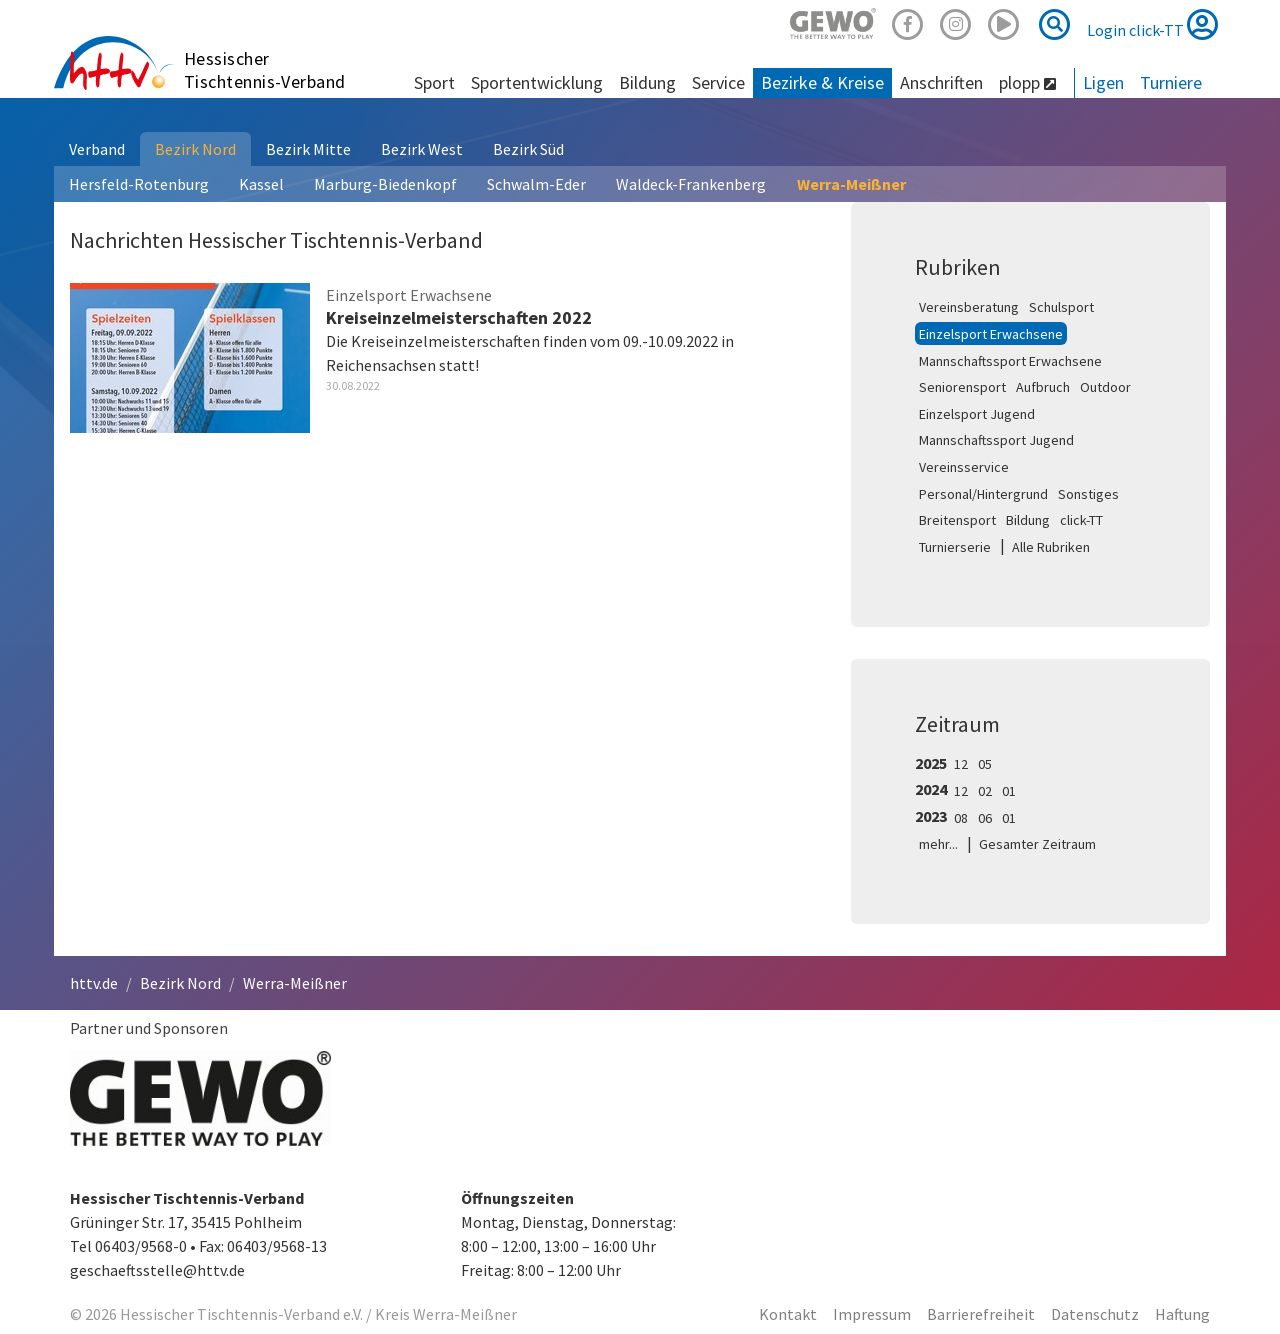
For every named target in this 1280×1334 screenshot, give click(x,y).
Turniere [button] (1171, 82)
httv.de (94, 983)
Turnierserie (955, 547)
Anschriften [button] (941, 82)
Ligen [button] (1103, 82)
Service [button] (718, 82)
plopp (1027, 82)
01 (1009, 791)
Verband (97, 149)
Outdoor (1105, 387)
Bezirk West (422, 149)
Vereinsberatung (969, 307)
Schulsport (1061, 307)
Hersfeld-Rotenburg (139, 184)
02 (985, 791)
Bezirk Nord (195, 149)
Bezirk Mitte (308, 149)
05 (985, 764)
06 (985, 818)
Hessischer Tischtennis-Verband (265, 70)
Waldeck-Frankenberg (691, 184)
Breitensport (957, 520)
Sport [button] (434, 82)
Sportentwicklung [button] (537, 82)
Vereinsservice (964, 467)
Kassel (261, 184)
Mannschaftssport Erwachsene (1010, 361)
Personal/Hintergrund (983, 494)
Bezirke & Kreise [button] (822, 82)
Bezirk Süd (528, 149)
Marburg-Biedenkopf (385, 184)
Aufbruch (1043, 387)
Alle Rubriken (1051, 547)
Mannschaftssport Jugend (996, 440)
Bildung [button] (647, 82)
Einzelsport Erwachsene (991, 334)
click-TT (1081, 520)
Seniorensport (962, 387)
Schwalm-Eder (536, 184)
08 (961, 818)
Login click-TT (1152, 24)
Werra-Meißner (851, 184)
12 (961, 764)
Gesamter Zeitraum (1037, 844)
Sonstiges (1088, 494)
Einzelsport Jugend (977, 414)
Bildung (1028, 520)
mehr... (938, 844)
